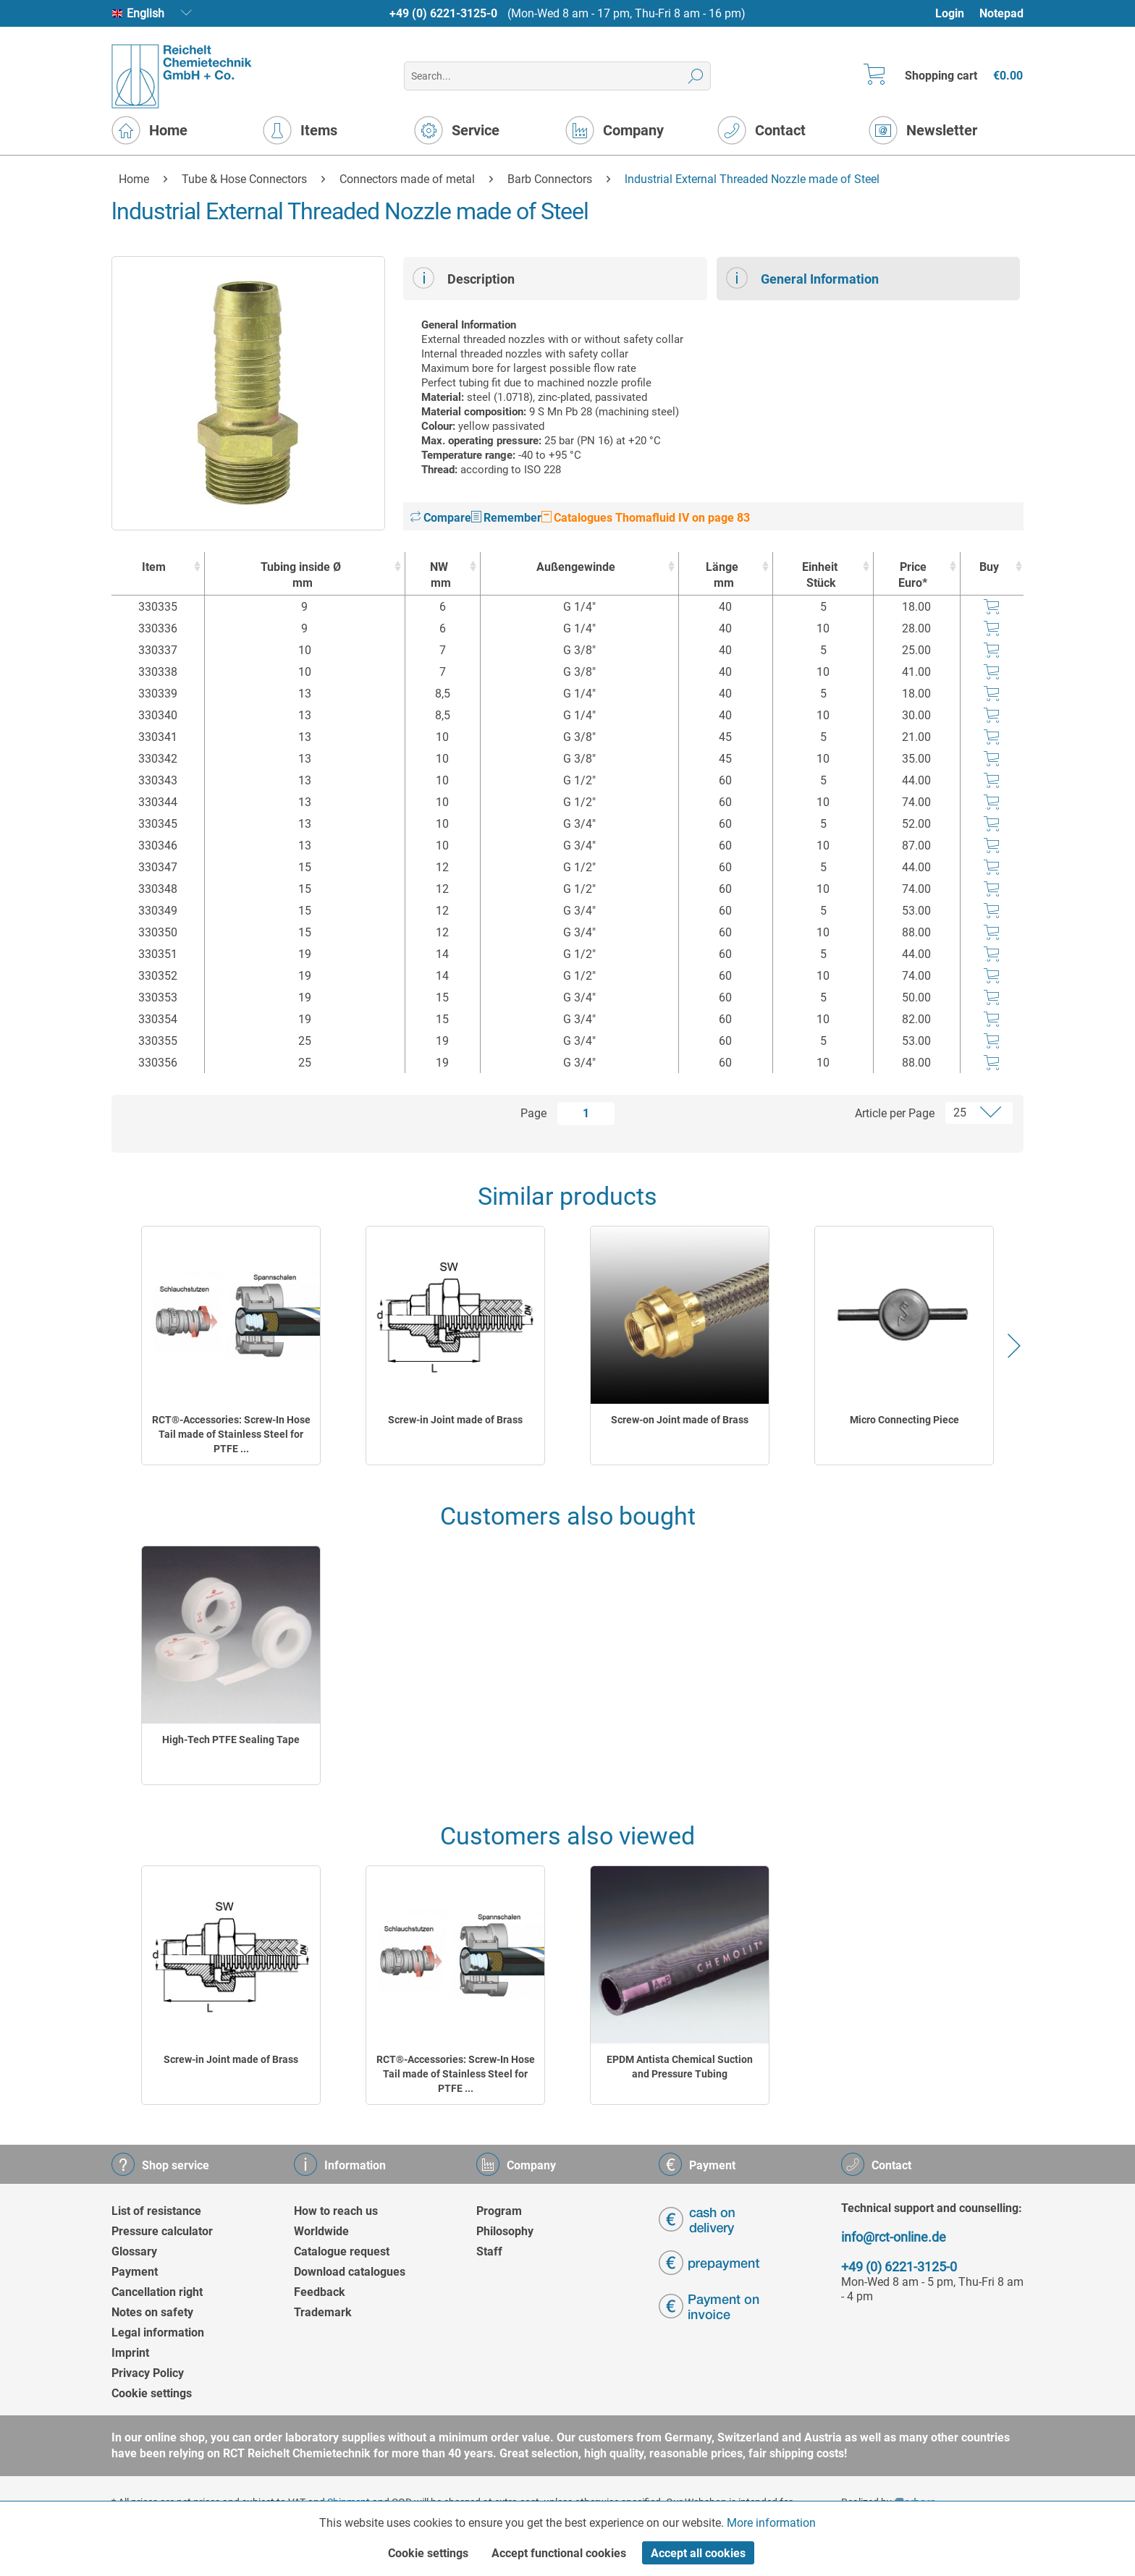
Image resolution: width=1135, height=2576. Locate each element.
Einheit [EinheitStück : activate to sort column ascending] (819, 575)
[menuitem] (956, 13)
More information (771, 2523)
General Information (802, 278)
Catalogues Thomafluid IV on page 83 (645, 518)
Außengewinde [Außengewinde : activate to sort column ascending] (575, 567)
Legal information (157, 2332)
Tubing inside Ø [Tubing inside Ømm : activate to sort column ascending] (301, 575)
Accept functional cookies (558, 2553)
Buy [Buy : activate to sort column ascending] (989, 567)
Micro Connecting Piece (904, 1419)
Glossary (134, 2251)
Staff (489, 2251)
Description (464, 278)
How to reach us (336, 2211)
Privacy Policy (147, 2373)
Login (949, 13)
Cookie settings (151, 2393)
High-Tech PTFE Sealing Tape (231, 1739)
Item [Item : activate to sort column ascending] (154, 567)
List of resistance (156, 2211)
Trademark (323, 2312)
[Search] (696, 76)
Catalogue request (341, 2251)
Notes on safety (152, 2312)
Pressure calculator (162, 2231)
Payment (134, 2272)
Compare (440, 518)
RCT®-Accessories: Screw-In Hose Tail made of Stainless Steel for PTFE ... (231, 1434)
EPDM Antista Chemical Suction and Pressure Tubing (680, 2067)
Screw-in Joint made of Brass (455, 1419)
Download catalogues (349, 2272)
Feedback (319, 2292)
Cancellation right (157, 2292)
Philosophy (504, 2231)
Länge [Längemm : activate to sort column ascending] (722, 575)
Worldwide (321, 2231)
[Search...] (557, 76)
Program (499, 2211)
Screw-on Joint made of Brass (679, 1419)
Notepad (1001, 13)
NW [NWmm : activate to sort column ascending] (439, 575)
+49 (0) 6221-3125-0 (443, 13)
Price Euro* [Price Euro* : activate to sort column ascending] (912, 575)
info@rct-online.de (893, 2237)
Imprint (130, 2353)
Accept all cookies (698, 2553)
